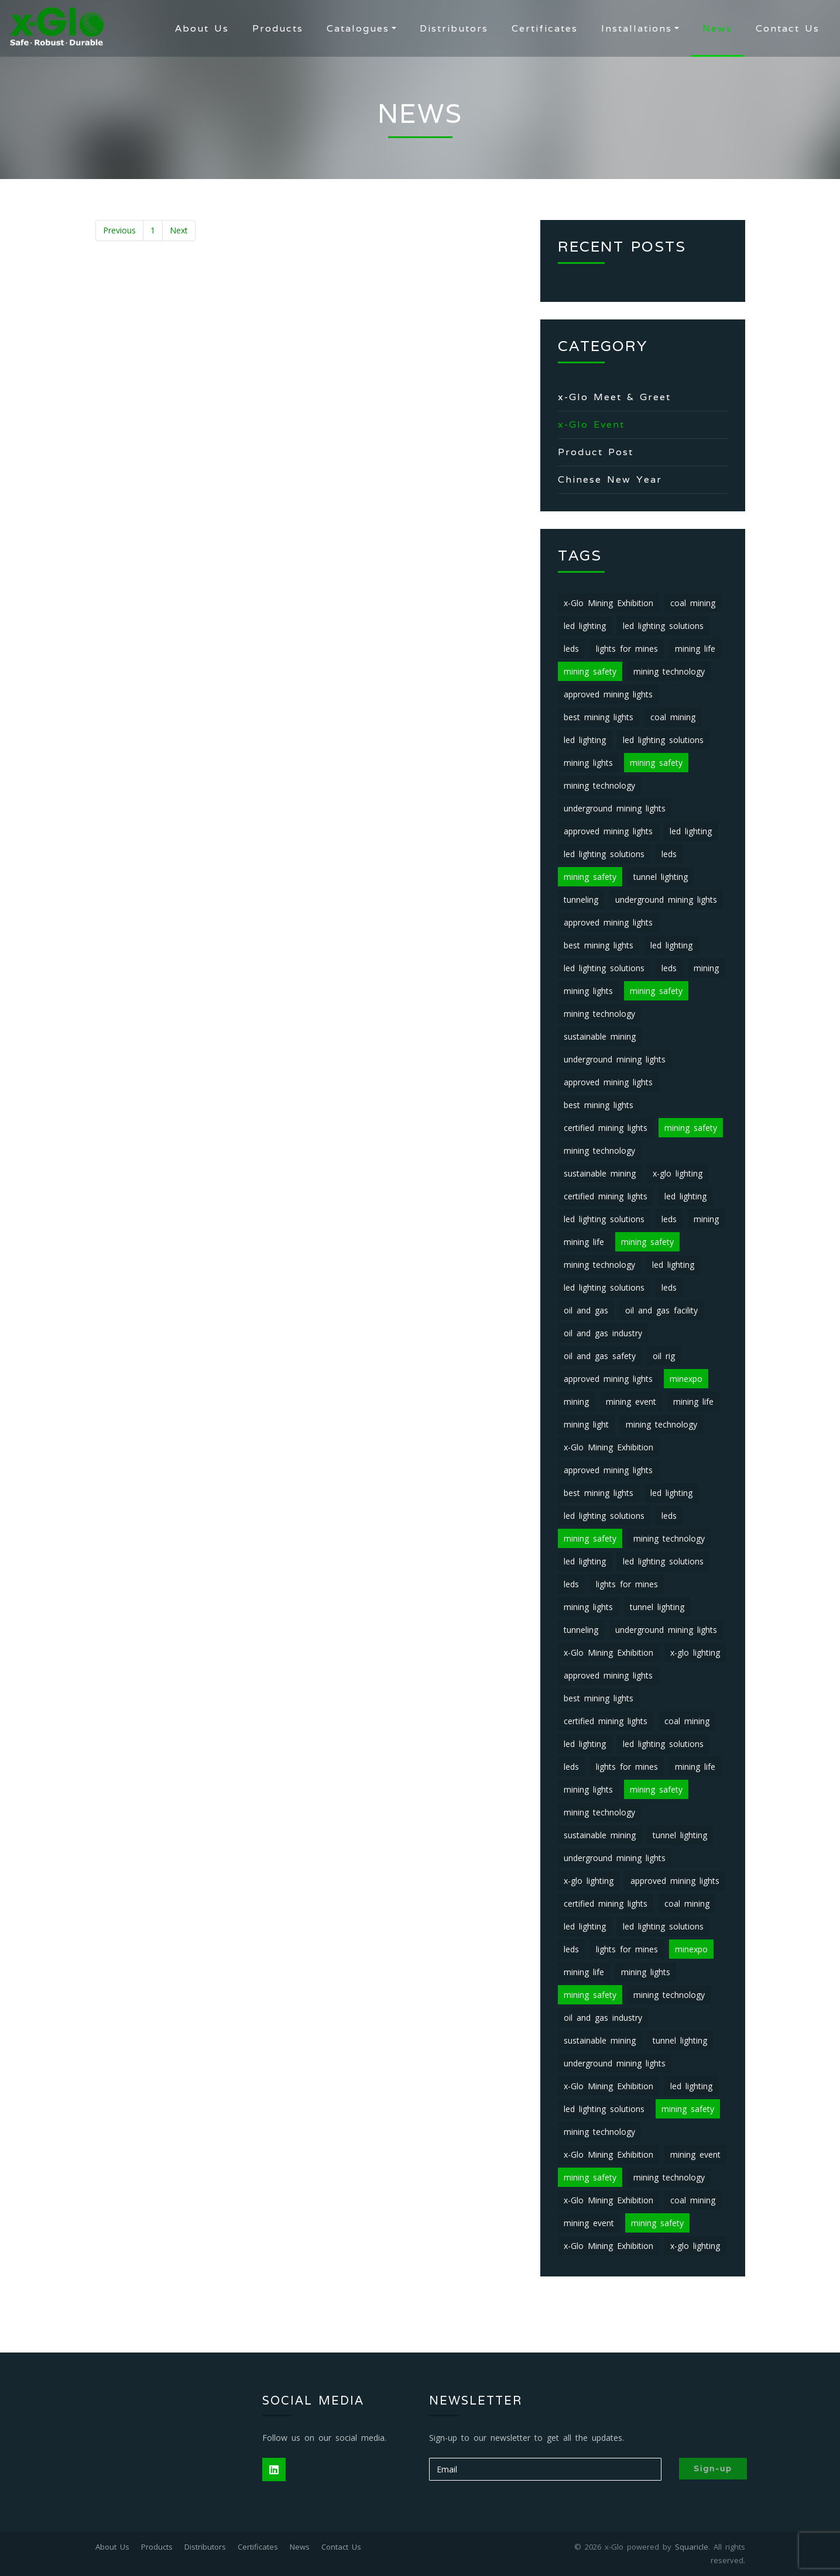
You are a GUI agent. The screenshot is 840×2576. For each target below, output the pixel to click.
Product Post (595, 452)
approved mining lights (608, 694)
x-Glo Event (591, 424)
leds (571, 648)
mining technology (669, 671)
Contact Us (788, 28)
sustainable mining (600, 1036)
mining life (695, 648)
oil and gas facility (661, 1310)
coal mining (692, 602)
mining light (586, 1424)
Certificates (545, 28)
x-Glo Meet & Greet (614, 397)
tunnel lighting (660, 876)
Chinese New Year (610, 479)
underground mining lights (615, 808)
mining (706, 968)
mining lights (588, 762)
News (717, 28)
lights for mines (627, 648)
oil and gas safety (600, 1355)
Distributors (454, 28)
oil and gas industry (603, 1333)
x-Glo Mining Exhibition (608, 602)
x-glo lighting (677, 1173)
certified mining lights (605, 1127)
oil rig (664, 1355)
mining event (631, 1401)
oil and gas (586, 1310)
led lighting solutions (663, 625)
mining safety (590, 671)
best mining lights (598, 717)
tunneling (581, 899)
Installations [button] (636, 28)
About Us (202, 28)
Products (277, 28)
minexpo (686, 1378)
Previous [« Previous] (119, 230)
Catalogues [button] (358, 28)
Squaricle (691, 2546)
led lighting (585, 625)
